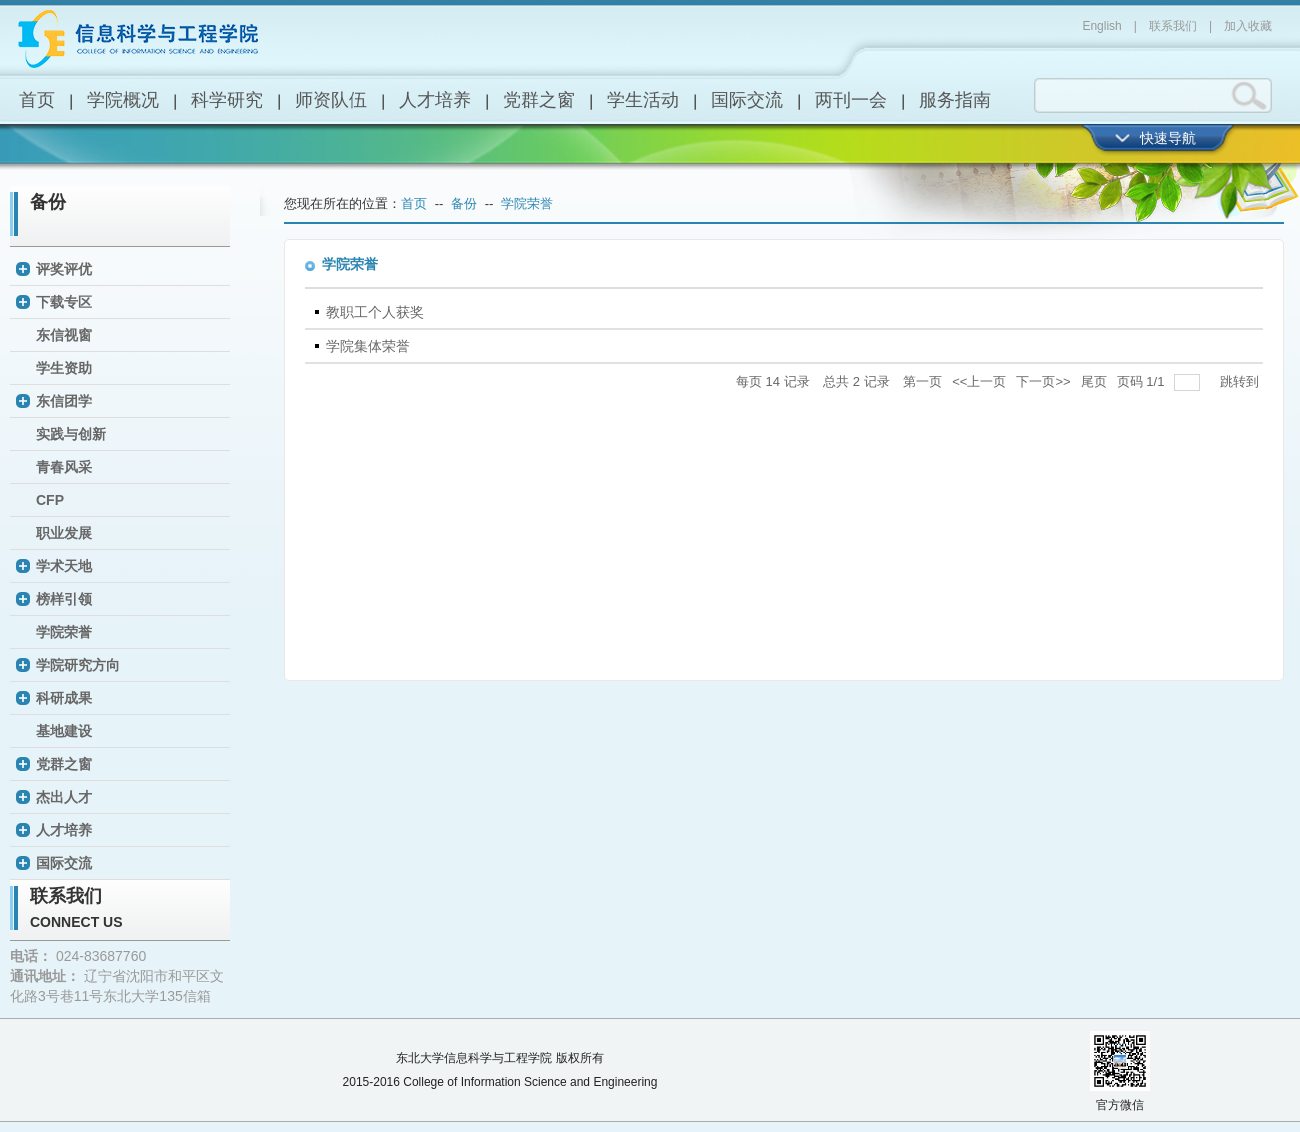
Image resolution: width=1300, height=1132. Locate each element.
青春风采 (64, 467)
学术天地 (64, 566)
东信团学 (64, 401)
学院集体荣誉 (368, 346)
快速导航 (1168, 138)
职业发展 (64, 533)
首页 (37, 100)
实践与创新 (71, 434)
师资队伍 (331, 100)
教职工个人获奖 (375, 312)
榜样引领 (64, 599)
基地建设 (64, 731)
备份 (48, 202)
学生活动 (643, 100)
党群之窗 (539, 100)
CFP (50, 500)
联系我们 (1173, 26)
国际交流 (747, 100)
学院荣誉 (64, 632)
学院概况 (123, 100)
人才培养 (435, 100)
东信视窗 (64, 335)
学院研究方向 (78, 665)
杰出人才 (64, 797)
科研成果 (64, 698)
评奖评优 (64, 269)
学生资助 (64, 368)
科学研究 (227, 100)
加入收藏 (1248, 26)
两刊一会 (851, 100)
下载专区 (64, 302)
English (1101, 26)
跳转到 (1241, 381)
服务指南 (955, 100)
